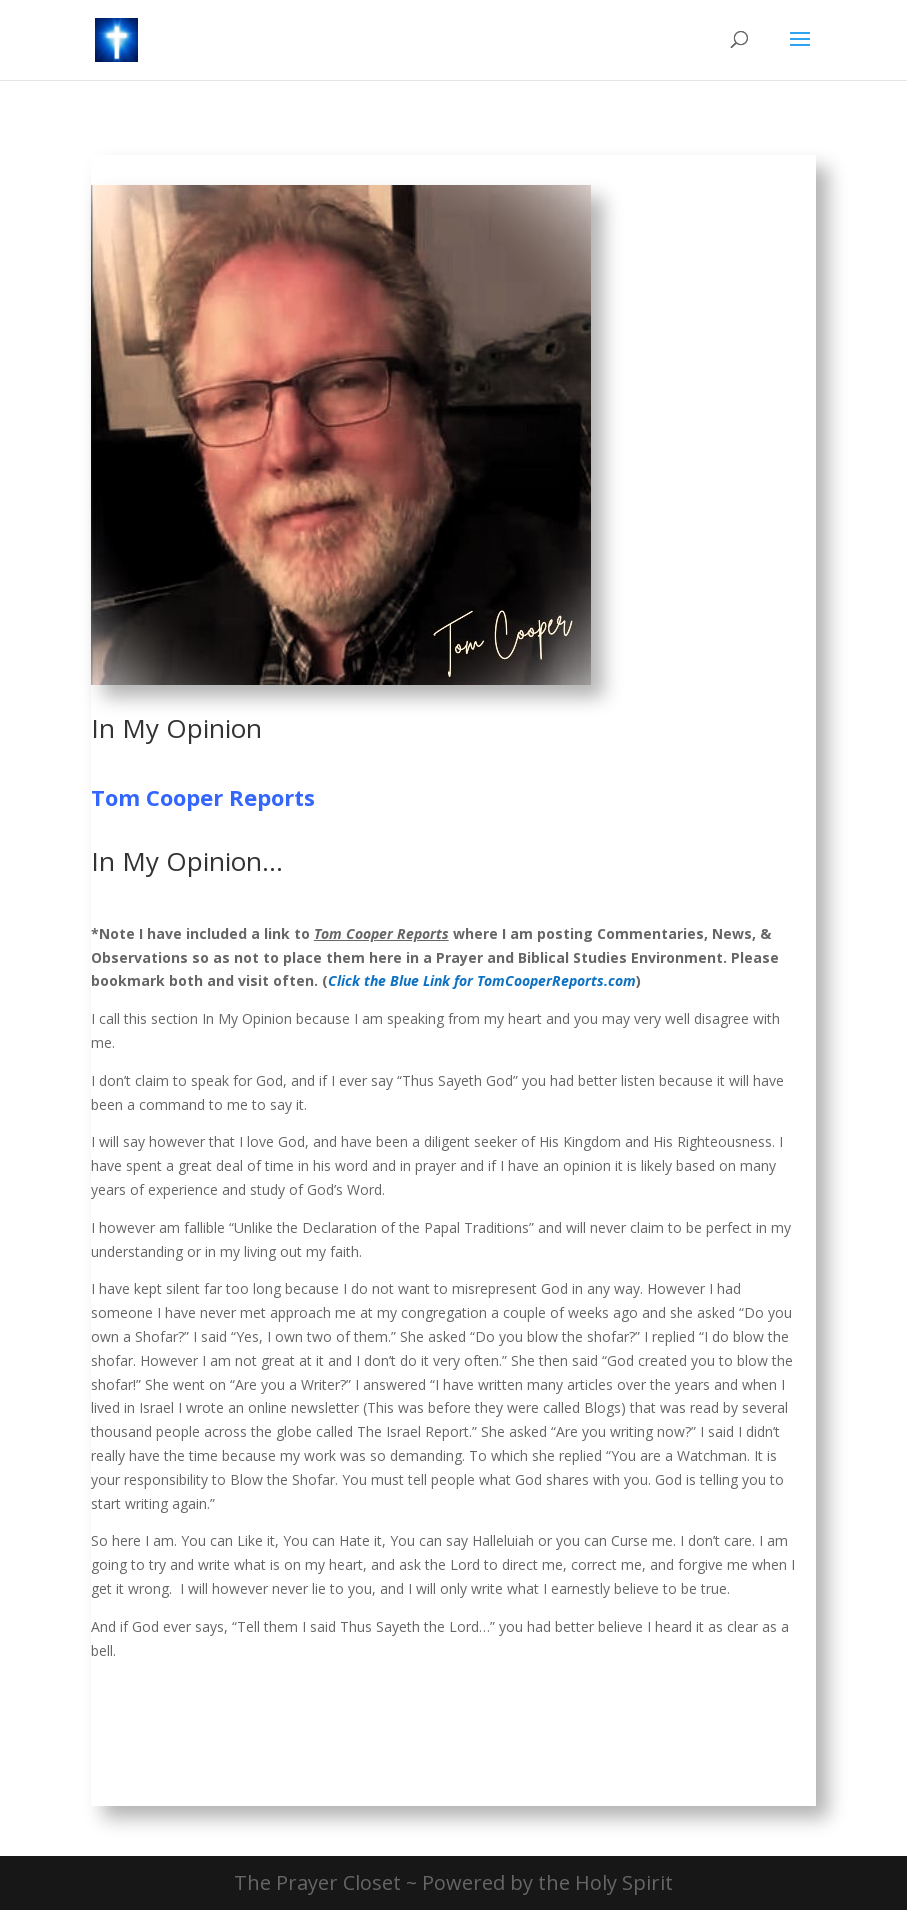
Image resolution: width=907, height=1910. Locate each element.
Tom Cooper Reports (203, 797)
